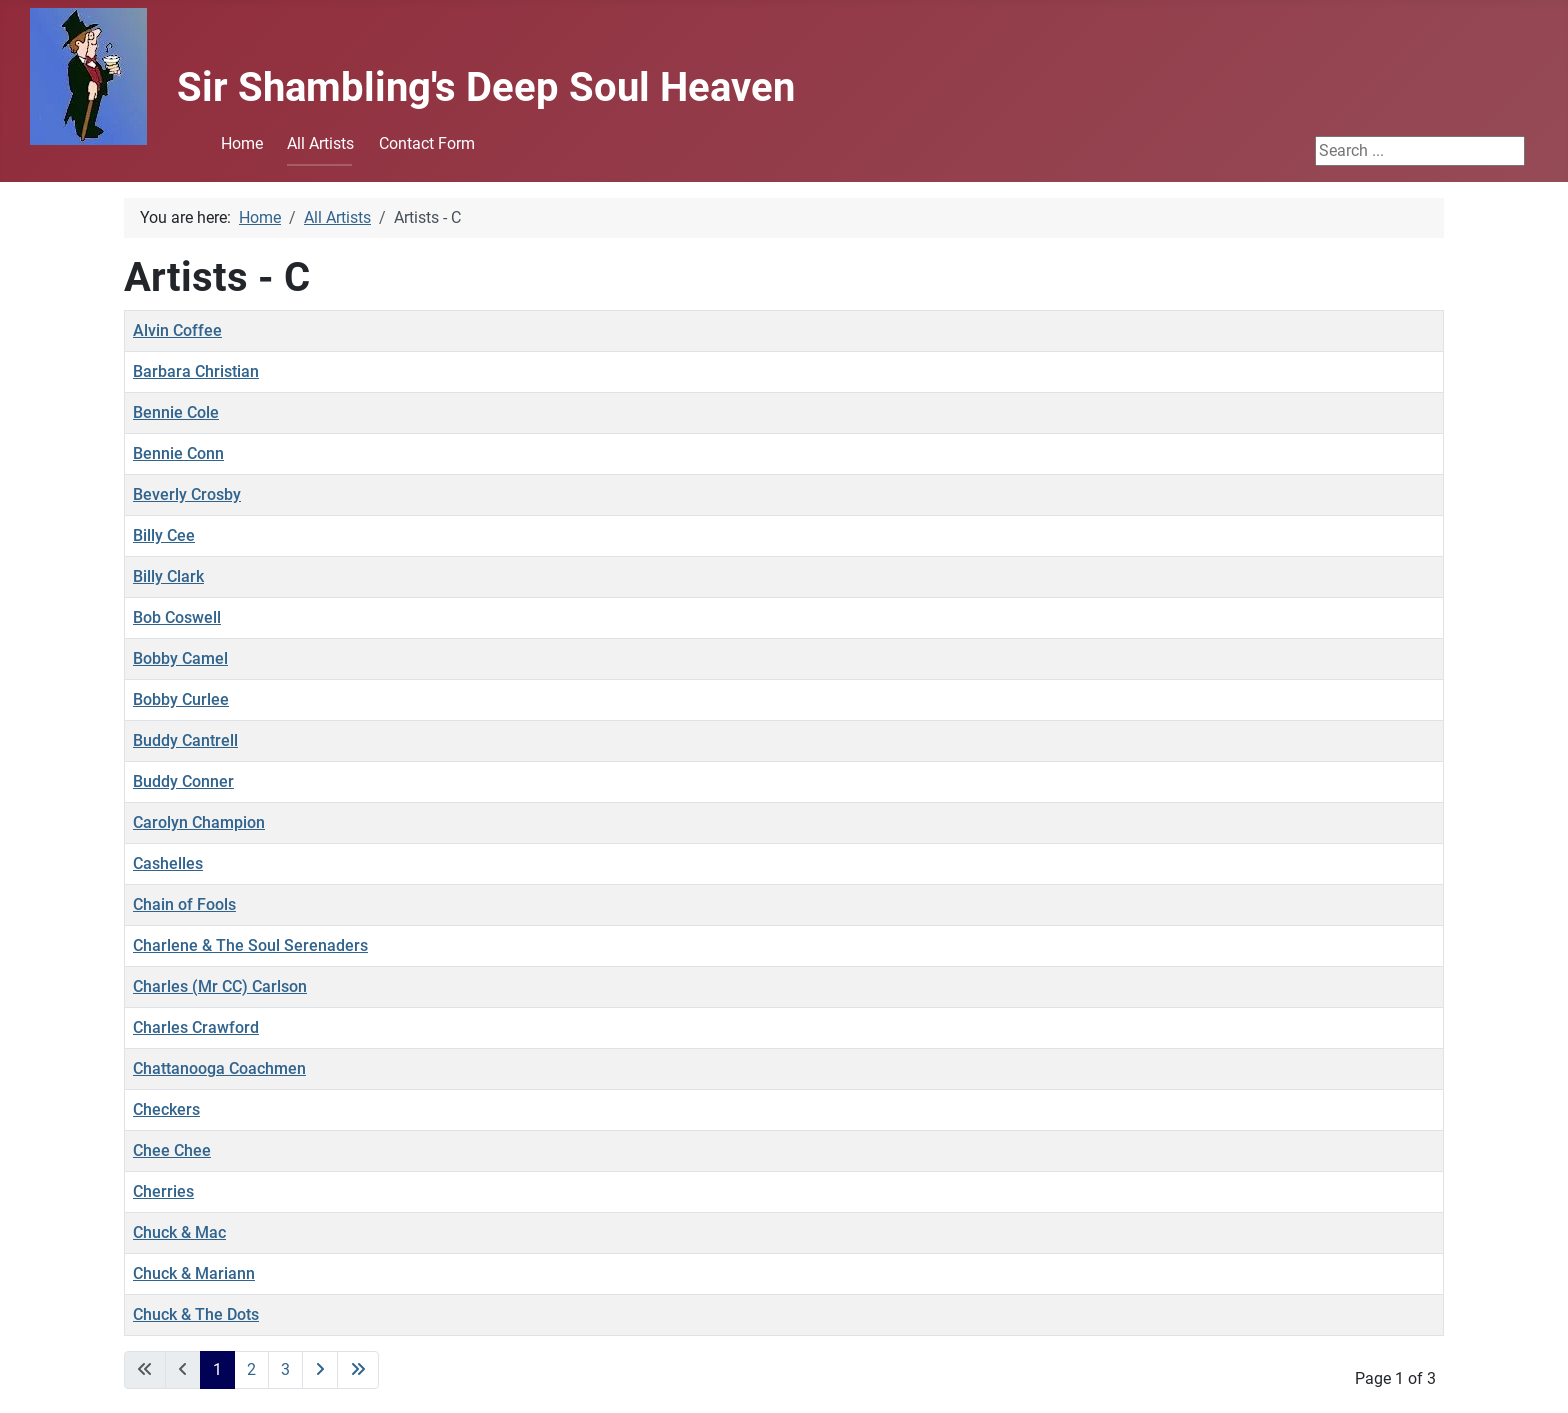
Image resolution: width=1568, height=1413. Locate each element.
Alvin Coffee (177, 330)
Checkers (166, 1109)
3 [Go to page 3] (285, 1369)
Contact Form (427, 143)
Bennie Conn (178, 453)
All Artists (320, 143)
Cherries (163, 1191)
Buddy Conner (183, 781)
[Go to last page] (358, 1370)
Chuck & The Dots (196, 1314)
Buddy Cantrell (185, 740)
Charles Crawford (196, 1027)
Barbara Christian (196, 371)
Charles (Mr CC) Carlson (220, 986)
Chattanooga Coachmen (219, 1068)
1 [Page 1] (217, 1369)
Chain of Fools (184, 904)
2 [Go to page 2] (251, 1369)
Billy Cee (164, 535)
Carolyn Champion (199, 822)
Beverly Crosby (187, 494)
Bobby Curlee (181, 699)
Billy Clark (168, 576)
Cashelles (168, 863)
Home (242, 143)
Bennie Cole (176, 412)
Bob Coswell (177, 617)
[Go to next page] (320, 1370)
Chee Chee (172, 1150)
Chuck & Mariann (194, 1273)
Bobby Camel (180, 658)
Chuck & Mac (179, 1232)
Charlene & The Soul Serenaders (250, 945)
